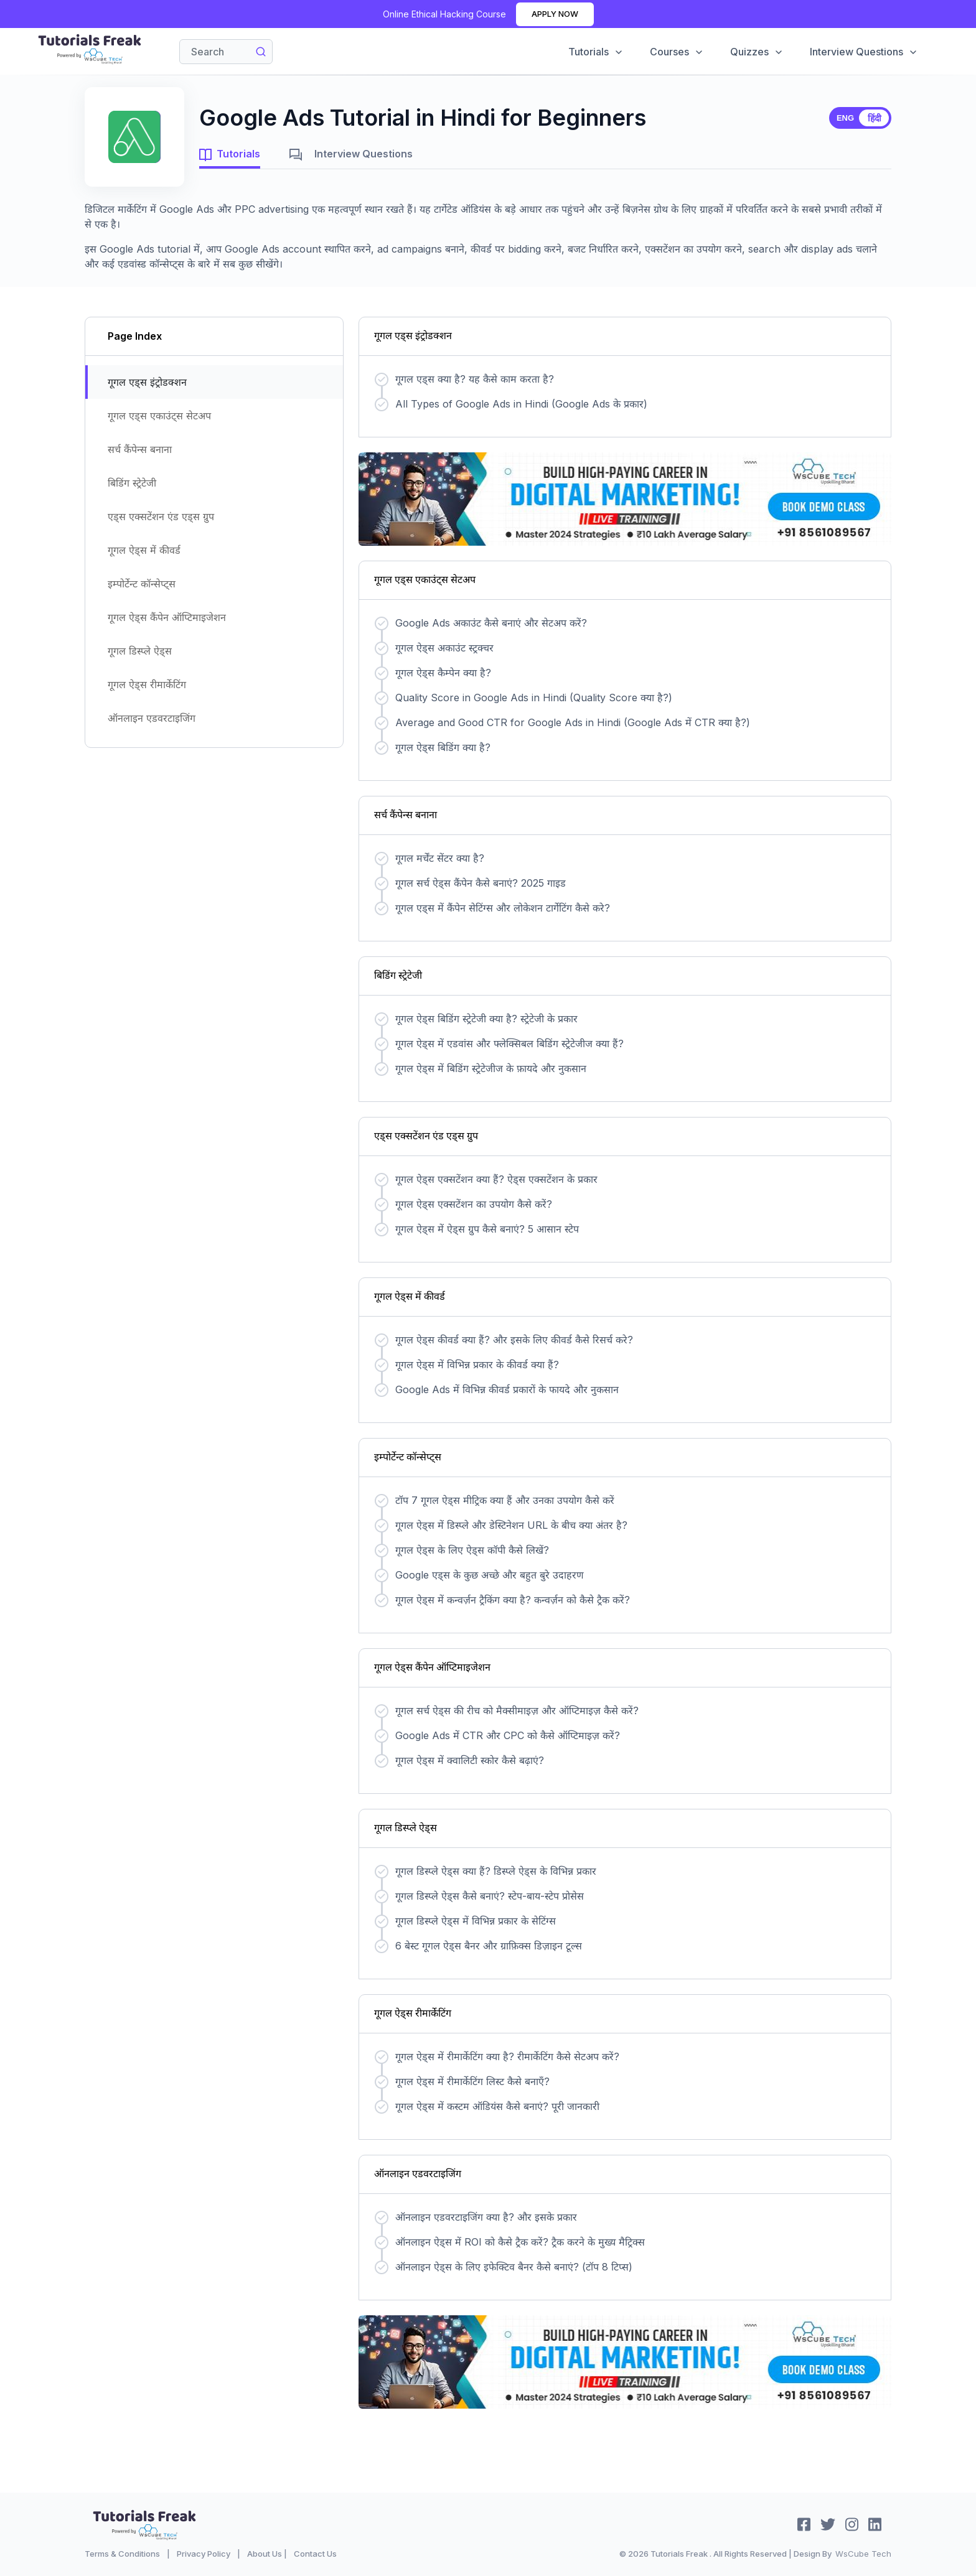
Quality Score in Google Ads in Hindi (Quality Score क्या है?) (533, 697)
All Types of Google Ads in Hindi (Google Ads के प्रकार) (521, 404)
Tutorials (596, 51)
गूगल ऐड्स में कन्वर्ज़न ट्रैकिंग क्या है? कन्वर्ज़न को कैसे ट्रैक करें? (512, 1600)
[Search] (226, 51)
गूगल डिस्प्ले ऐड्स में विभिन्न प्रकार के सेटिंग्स (475, 1921)
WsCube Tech (863, 2554)
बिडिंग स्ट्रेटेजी (132, 483)
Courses (677, 51)
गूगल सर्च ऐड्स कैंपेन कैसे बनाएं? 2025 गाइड (480, 883)
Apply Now (555, 14)
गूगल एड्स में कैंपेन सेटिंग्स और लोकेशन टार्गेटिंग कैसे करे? (502, 908)
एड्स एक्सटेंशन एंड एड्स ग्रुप (161, 516)
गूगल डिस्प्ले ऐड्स (140, 651)
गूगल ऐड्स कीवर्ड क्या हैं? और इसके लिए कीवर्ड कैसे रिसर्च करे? (514, 1339)
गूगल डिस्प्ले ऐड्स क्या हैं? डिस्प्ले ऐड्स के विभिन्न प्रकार (495, 1871)
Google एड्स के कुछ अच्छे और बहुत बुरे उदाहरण (489, 1575)
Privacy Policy (203, 2554)
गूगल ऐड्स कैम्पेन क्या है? (443, 672)
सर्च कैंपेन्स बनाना (140, 449)
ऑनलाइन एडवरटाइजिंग (151, 718)
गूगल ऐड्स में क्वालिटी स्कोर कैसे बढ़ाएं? (469, 1760)
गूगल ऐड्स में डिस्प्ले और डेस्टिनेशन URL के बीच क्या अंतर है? (511, 1525)
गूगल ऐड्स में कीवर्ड (144, 550)
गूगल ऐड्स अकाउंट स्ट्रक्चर (444, 648)
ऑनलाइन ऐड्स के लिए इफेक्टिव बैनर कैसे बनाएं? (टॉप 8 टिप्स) (513, 2267)
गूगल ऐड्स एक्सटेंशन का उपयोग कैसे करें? (473, 1204)
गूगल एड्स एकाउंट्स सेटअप (159, 415)
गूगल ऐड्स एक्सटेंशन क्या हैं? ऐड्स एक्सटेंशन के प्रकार (496, 1179)
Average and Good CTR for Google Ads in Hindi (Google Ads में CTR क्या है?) (572, 722)
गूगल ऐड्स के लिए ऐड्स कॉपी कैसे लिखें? (472, 1550)
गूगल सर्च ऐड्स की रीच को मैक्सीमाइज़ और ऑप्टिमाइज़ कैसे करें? (517, 1710)
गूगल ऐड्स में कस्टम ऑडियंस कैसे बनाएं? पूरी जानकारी (497, 2106)
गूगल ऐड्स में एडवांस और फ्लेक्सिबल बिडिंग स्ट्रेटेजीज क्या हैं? (509, 1043)
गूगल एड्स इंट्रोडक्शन (147, 382)
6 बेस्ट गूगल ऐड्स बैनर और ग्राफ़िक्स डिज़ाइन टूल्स (488, 1945)
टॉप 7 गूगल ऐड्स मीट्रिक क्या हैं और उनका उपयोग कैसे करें (504, 1500)
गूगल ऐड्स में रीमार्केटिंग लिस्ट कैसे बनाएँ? (472, 2081)
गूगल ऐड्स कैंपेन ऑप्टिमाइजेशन (167, 617)
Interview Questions (864, 51)
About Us (264, 2554)
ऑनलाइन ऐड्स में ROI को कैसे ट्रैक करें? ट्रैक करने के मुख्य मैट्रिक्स (520, 2242)
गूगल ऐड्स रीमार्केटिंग (147, 684)
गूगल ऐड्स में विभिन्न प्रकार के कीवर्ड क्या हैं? (477, 1364)
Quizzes (757, 51)
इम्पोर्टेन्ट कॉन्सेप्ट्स (142, 583)
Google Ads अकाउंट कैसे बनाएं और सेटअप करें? (491, 623)
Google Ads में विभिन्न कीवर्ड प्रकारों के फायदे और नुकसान (507, 1389)
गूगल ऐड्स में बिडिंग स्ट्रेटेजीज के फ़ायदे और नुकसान (490, 1068)
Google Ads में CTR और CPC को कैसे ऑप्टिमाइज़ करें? (507, 1735)
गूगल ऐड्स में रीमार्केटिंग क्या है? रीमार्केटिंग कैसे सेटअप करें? (507, 2056)
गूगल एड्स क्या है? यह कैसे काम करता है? (474, 379)
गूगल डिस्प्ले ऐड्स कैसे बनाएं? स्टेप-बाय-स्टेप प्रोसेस (489, 1896)
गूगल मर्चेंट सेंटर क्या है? (439, 858)
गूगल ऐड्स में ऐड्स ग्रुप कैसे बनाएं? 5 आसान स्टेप (487, 1229)
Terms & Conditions (122, 2554)
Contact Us (315, 2554)
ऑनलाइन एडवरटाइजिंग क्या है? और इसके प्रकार (486, 2217)
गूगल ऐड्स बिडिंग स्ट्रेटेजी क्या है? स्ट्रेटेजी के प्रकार (486, 1018)
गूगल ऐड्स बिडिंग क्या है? (442, 747)
